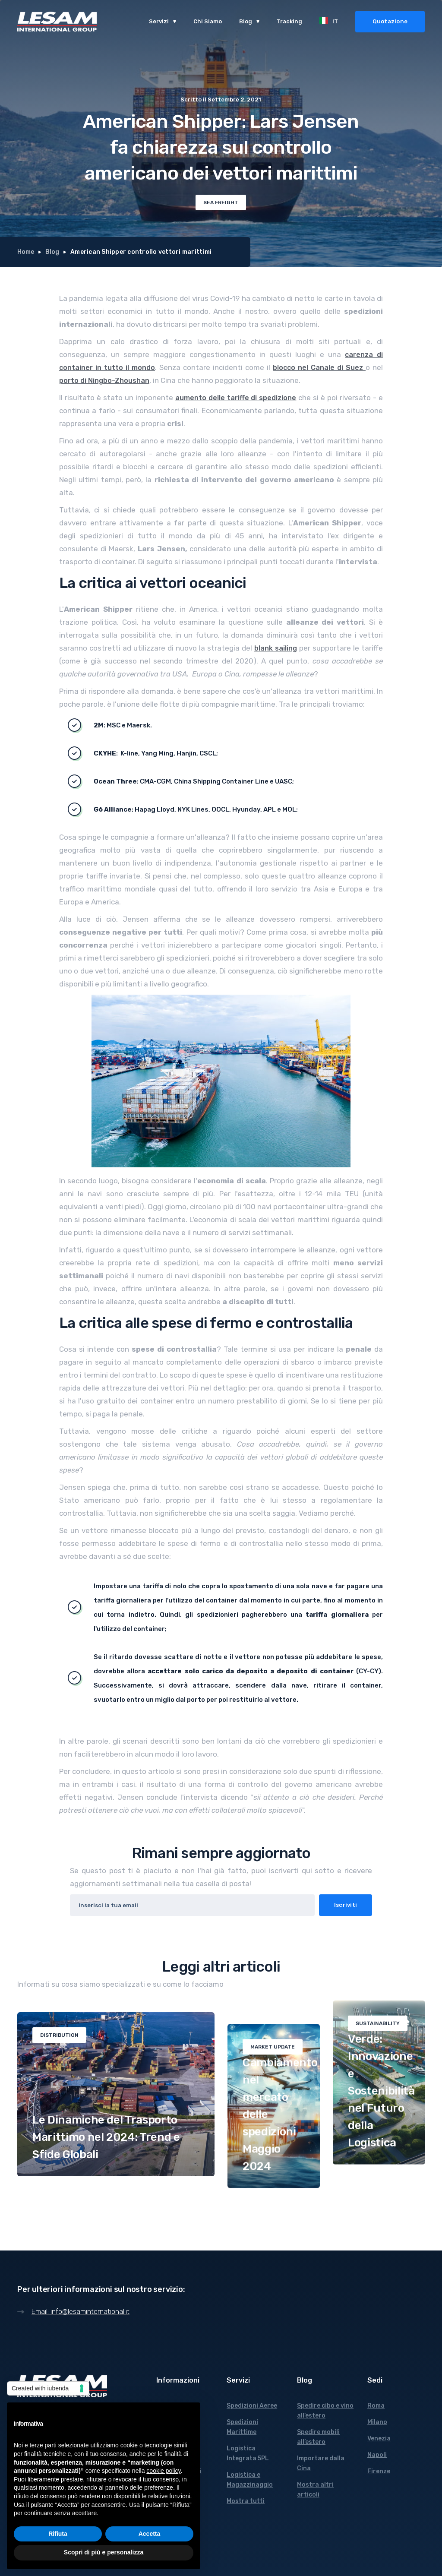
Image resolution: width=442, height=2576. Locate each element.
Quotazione (390, 21)
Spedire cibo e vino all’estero (325, 2410)
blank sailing (275, 648)
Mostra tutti (246, 2501)
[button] (162, 21)
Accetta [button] (150, 2533)
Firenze (378, 2471)
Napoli (377, 2455)
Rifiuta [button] (57, 2533)
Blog (52, 252)
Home (25, 252)
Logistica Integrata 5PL (248, 2453)
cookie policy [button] (163, 2470)
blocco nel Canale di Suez (319, 367)
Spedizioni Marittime (242, 2427)
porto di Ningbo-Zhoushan (104, 380)
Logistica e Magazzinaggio (250, 2479)
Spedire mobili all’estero (318, 2437)
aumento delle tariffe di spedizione (236, 398)
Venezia (379, 2438)
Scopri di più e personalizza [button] (103, 2552)
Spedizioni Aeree (252, 2405)
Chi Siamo (207, 21)
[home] (57, 22)
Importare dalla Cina (320, 2463)
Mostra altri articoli (315, 2489)
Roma (376, 2405)
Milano (377, 2422)
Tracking (289, 21)
